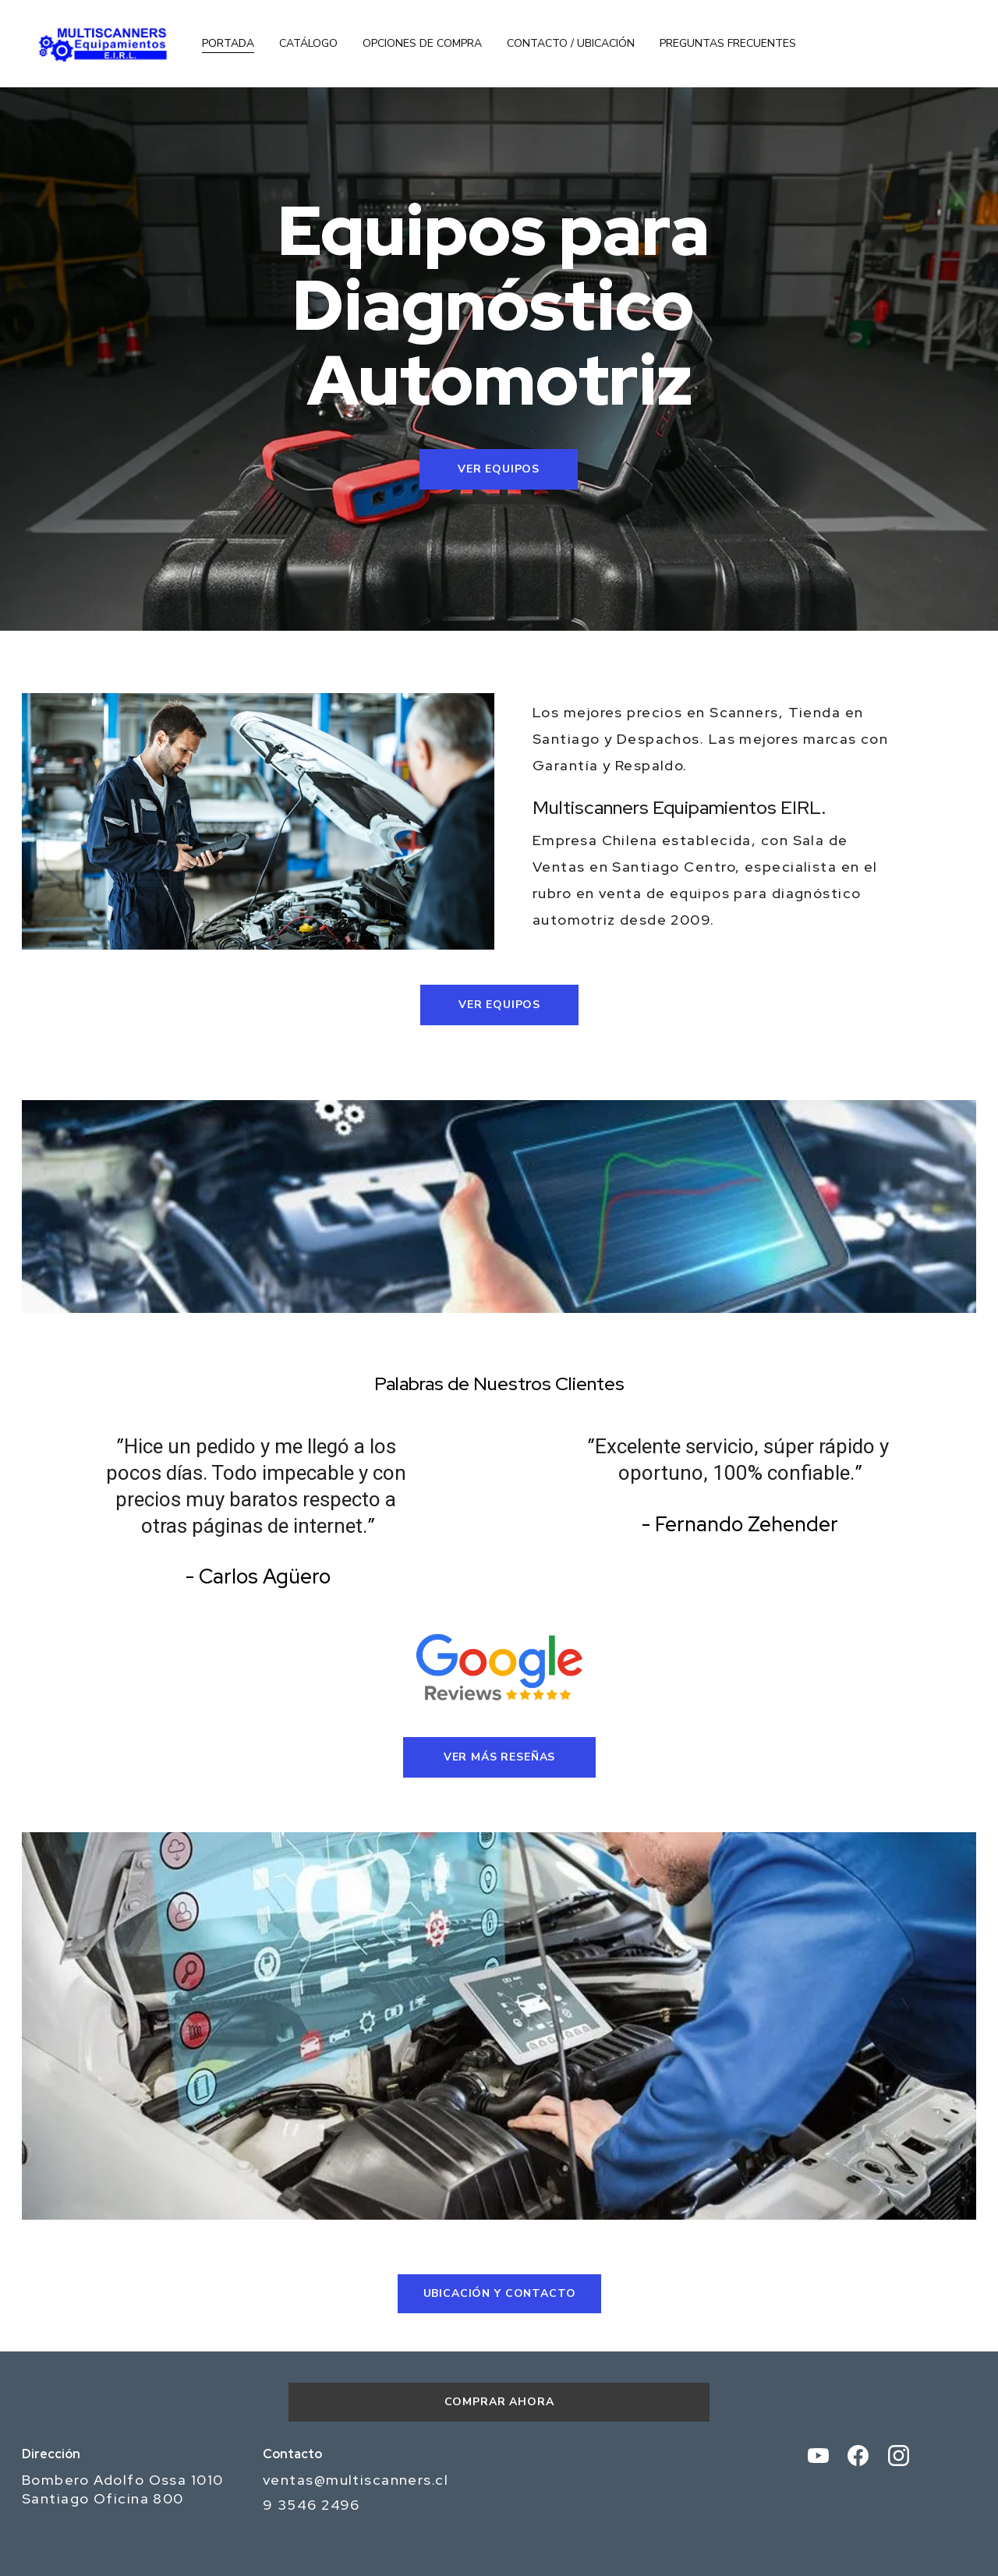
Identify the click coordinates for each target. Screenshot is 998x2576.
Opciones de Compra (422, 44)
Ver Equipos (499, 469)
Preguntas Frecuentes (728, 44)
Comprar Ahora (499, 2401)
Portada (228, 44)
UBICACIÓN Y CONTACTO (499, 2293)
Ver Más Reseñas (500, 1757)
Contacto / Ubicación (571, 44)
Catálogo (308, 44)
